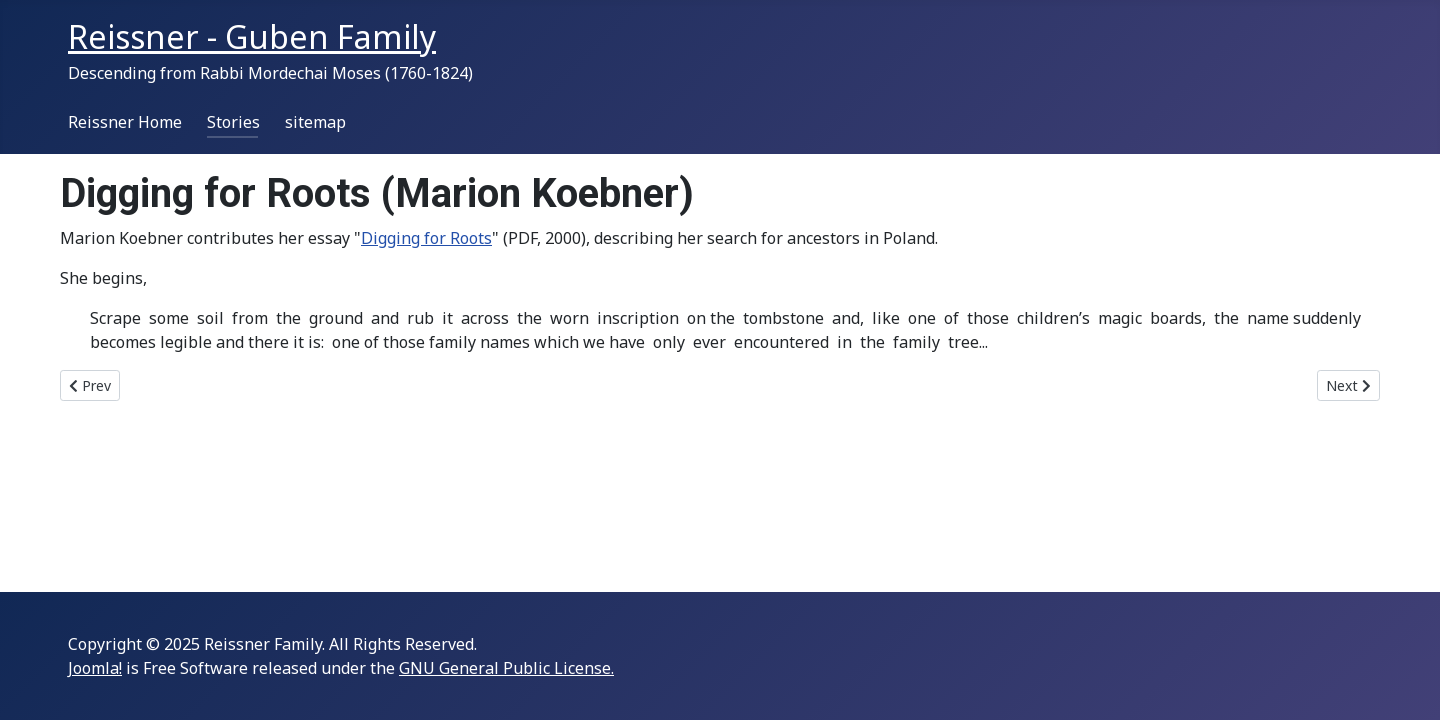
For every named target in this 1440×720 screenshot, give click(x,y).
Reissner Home (125, 122)
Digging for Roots (426, 238)
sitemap (315, 122)
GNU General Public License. (506, 668)
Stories (233, 122)
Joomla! (95, 668)
